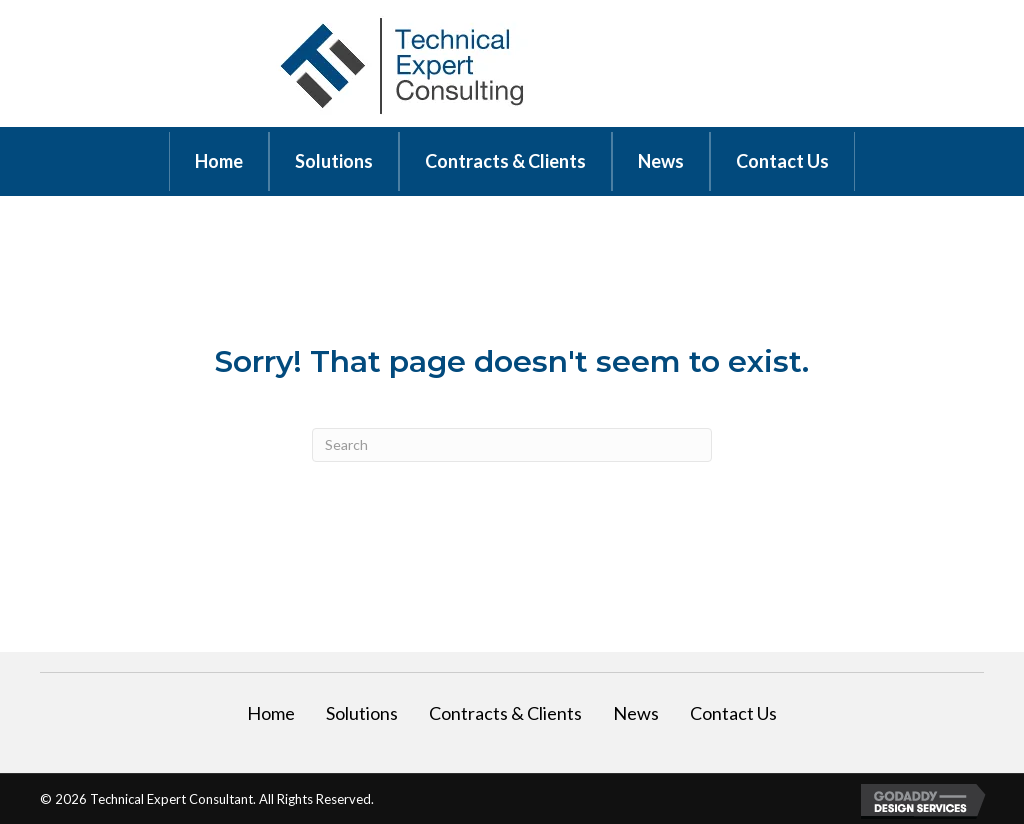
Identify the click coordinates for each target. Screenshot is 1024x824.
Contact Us (733, 713)
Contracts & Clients (505, 713)
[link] (219, 161)
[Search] (512, 445)
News (636, 713)
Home (271, 713)
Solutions (362, 713)
